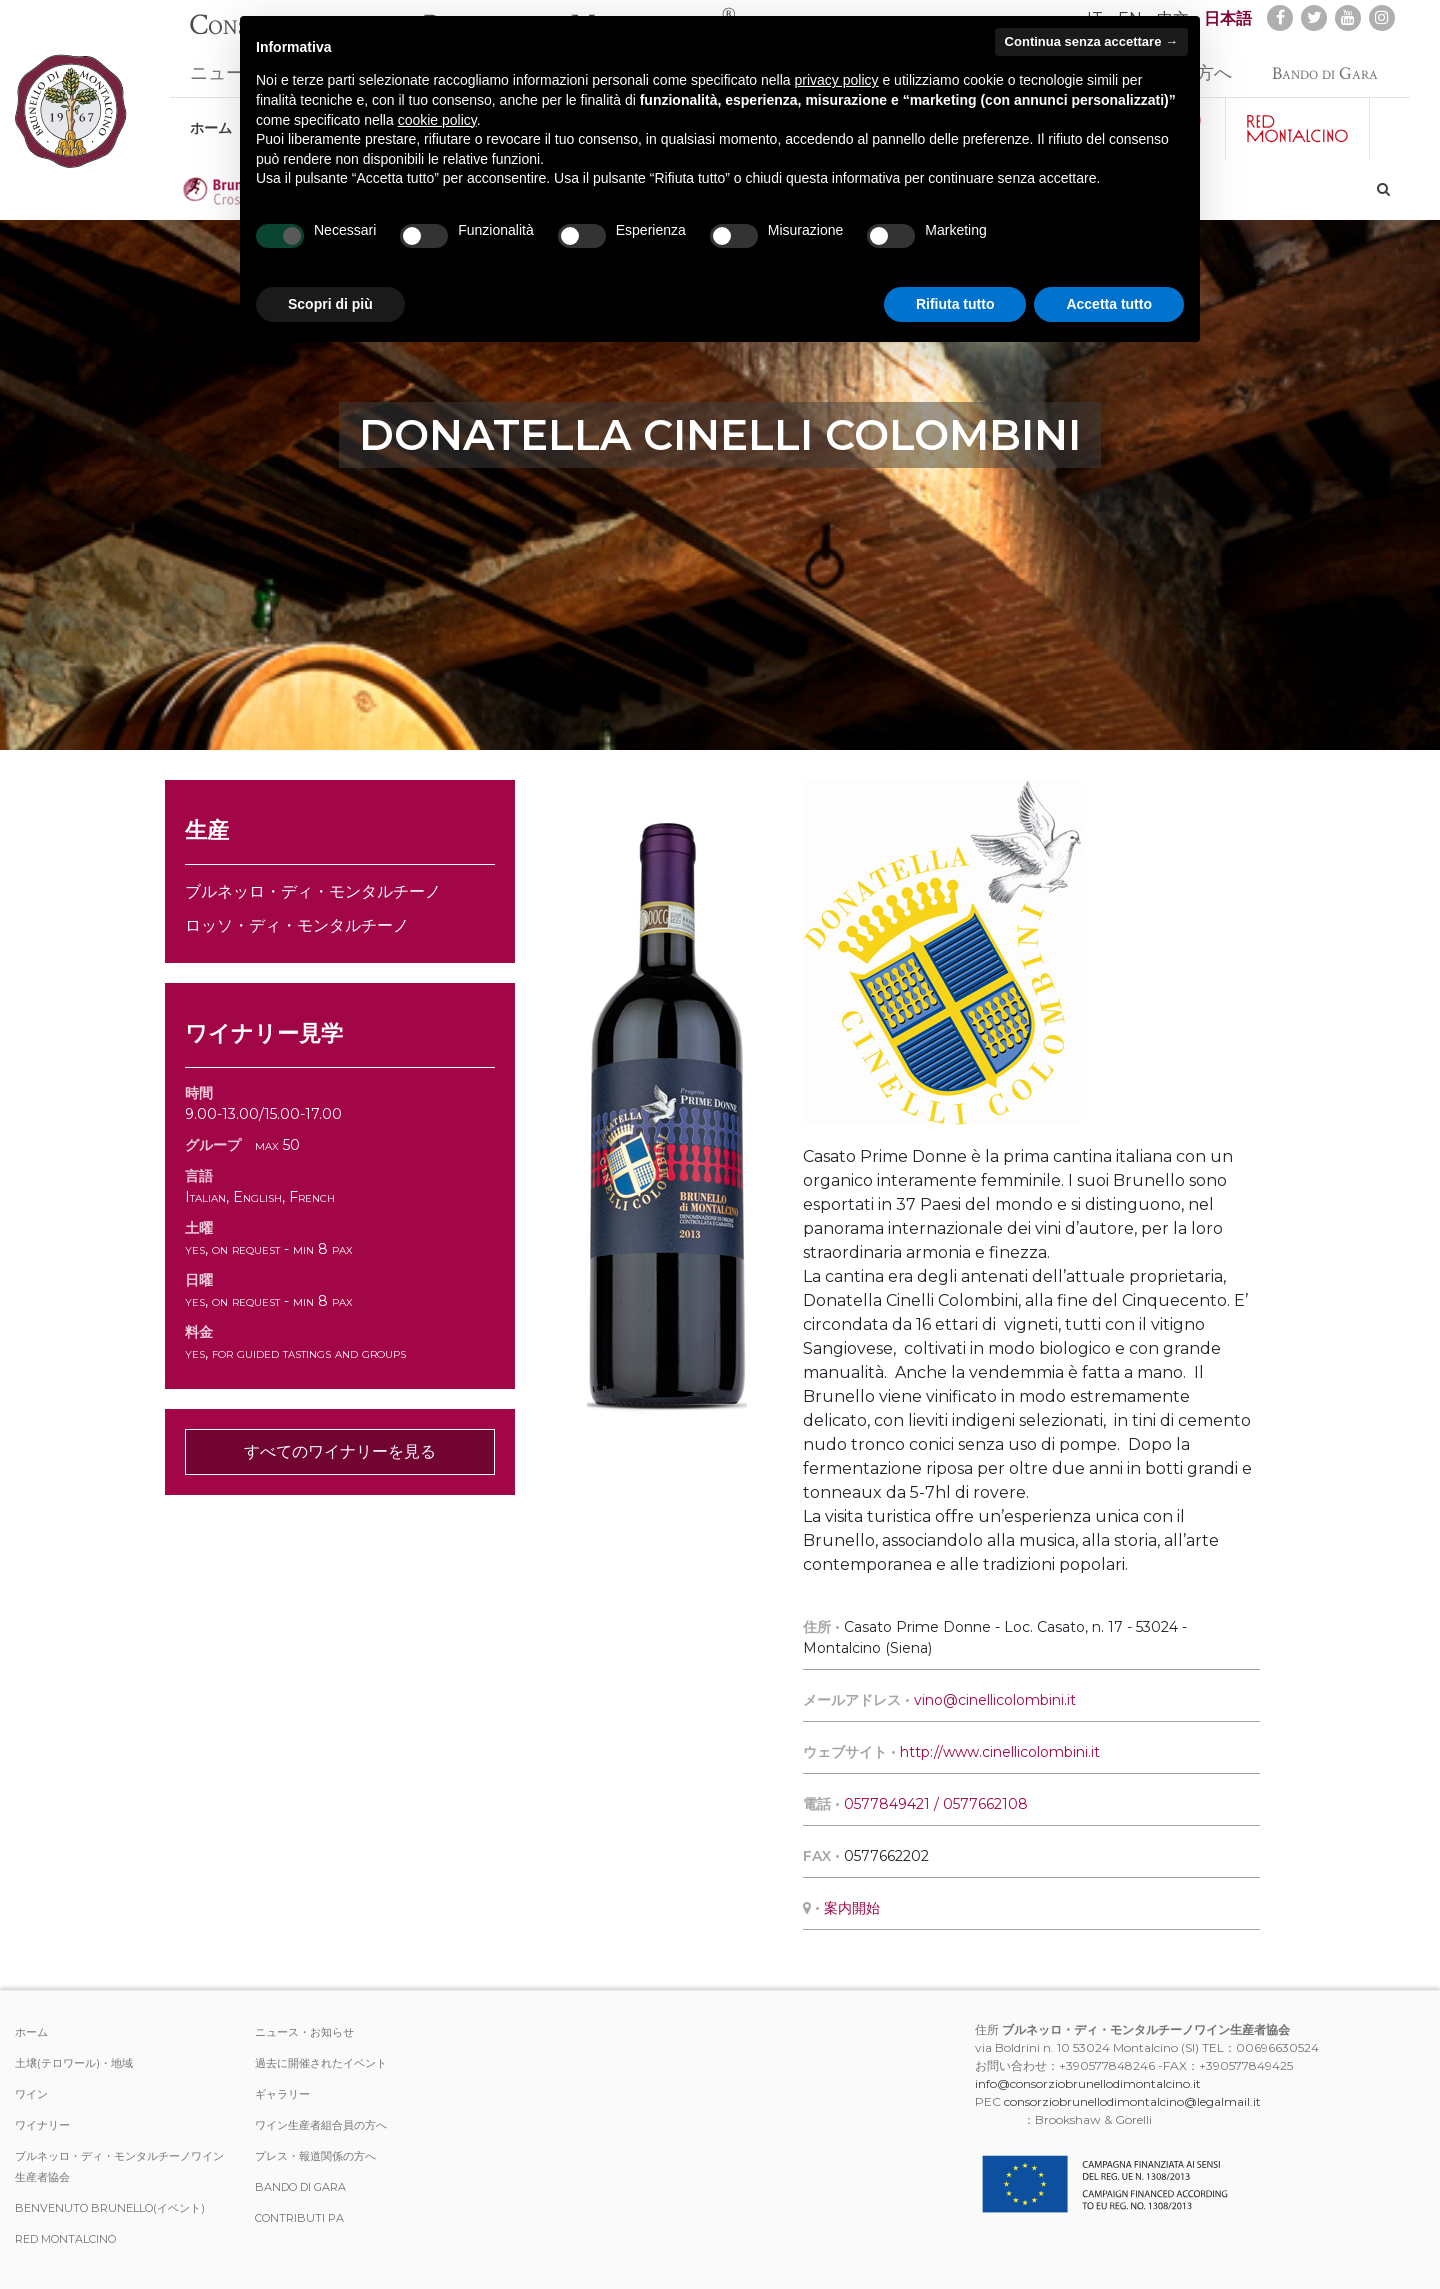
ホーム (211, 118)
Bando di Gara (1325, 63)
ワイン (31, 2094)
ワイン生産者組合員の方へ (321, 2125)
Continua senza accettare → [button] (1091, 41)
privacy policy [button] (837, 80)
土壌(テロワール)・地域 (74, 2063)
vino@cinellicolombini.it (995, 1700)
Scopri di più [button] (330, 304)
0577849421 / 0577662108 (936, 1804)
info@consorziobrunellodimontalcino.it (1088, 2083)
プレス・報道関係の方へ (315, 2156)
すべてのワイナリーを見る (340, 1451)
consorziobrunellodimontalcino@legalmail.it (1132, 2101)
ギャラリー (282, 2094)
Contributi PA (299, 2218)
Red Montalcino (65, 2239)
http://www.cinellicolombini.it (1000, 1752)
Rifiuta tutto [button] (955, 304)
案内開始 (852, 1908)
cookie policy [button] (437, 120)
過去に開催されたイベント (321, 2063)
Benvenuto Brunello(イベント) (110, 2208)
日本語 (1228, 18)
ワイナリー (42, 2125)
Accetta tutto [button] (1109, 304)
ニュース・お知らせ (304, 2032)
